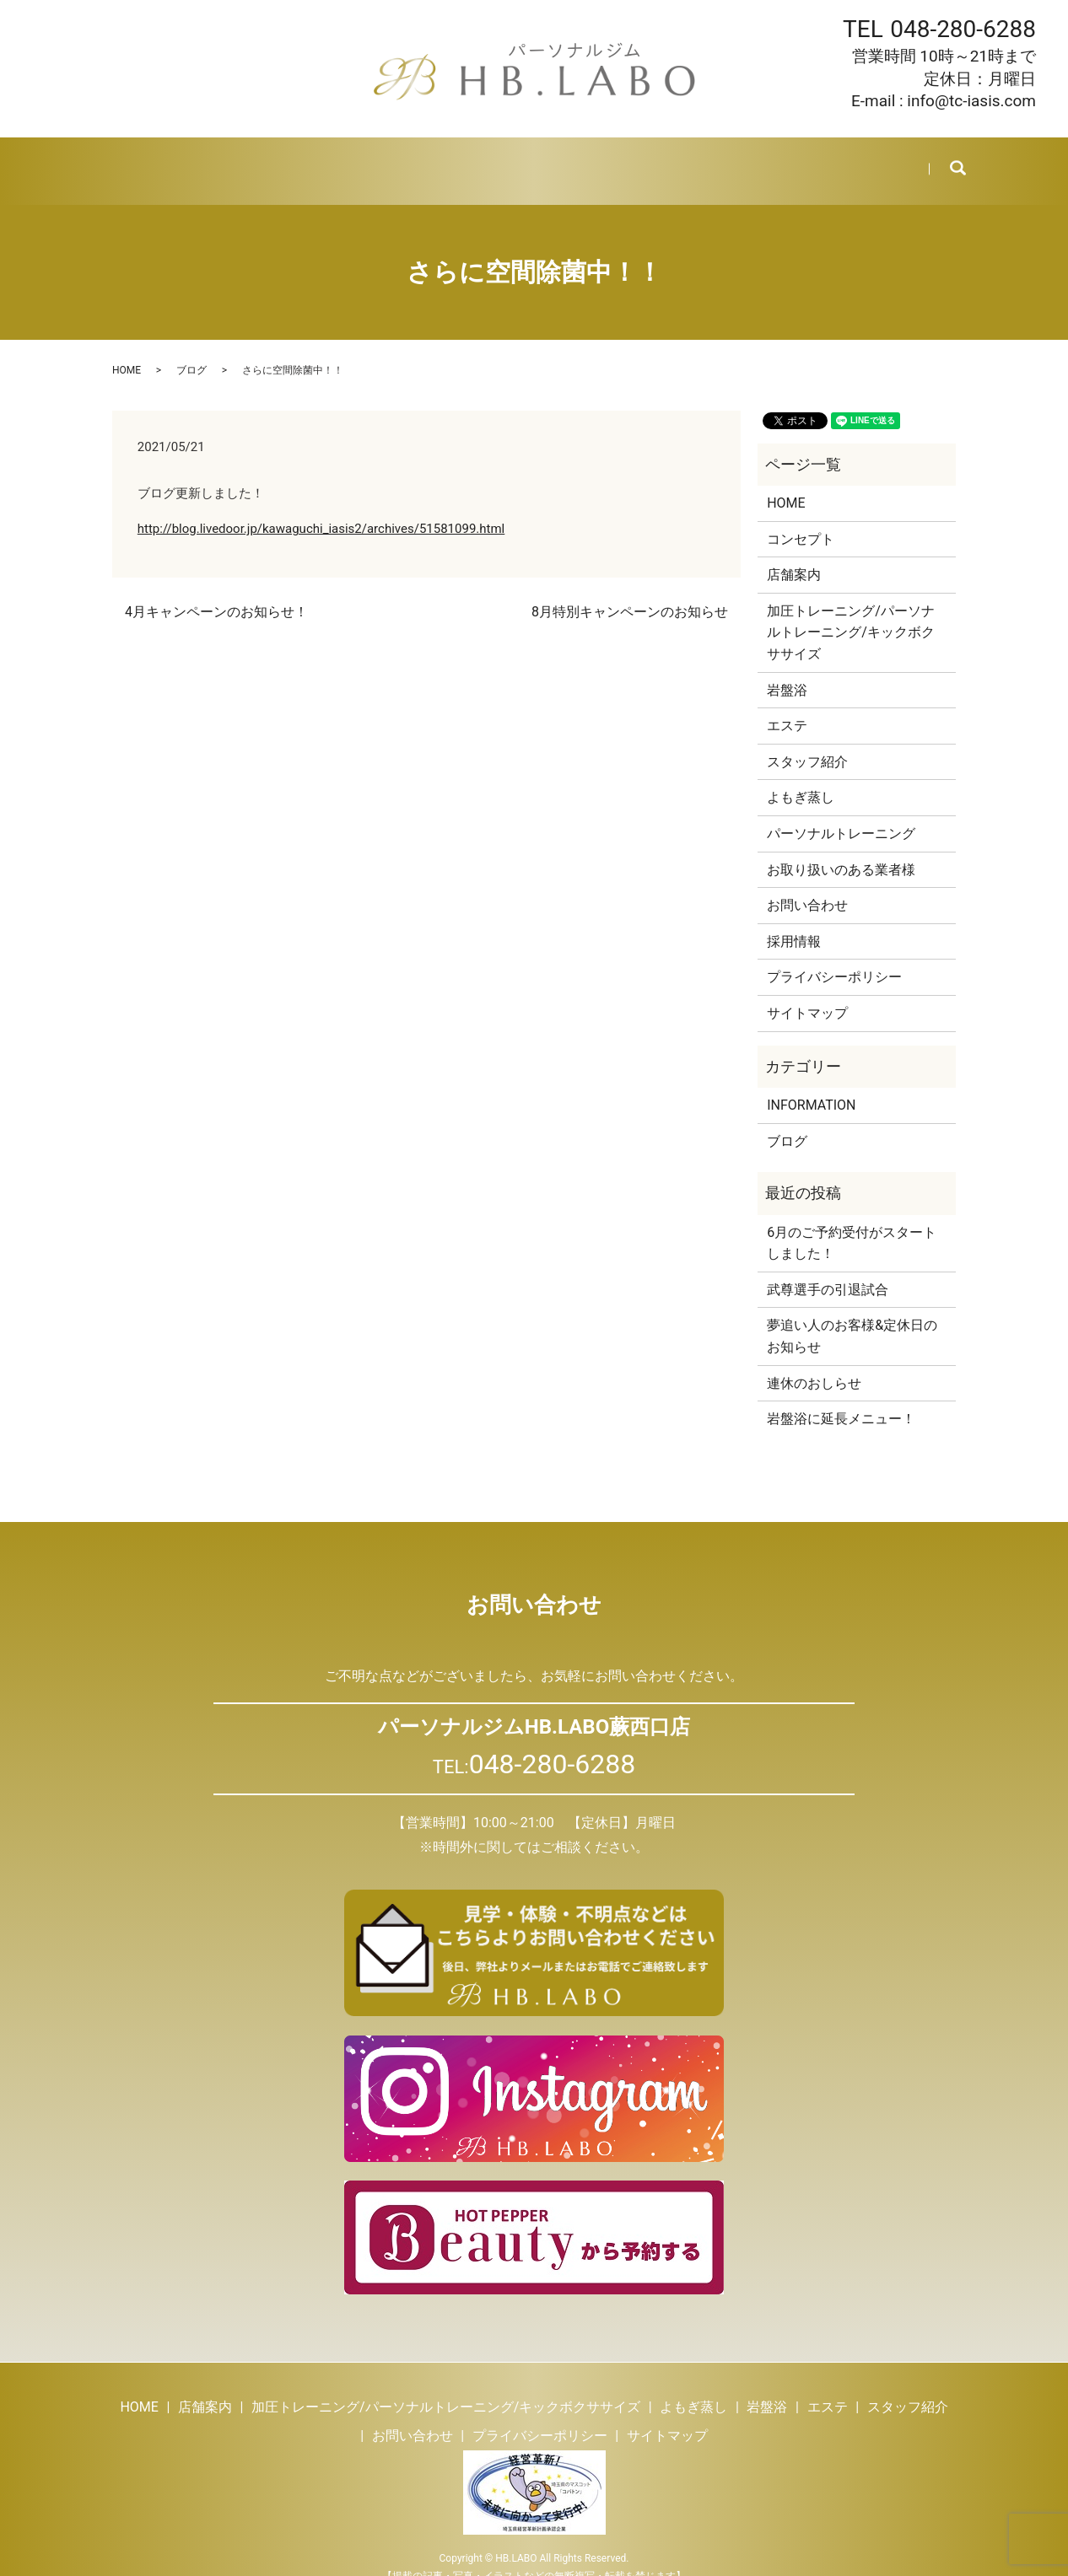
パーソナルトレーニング (841, 813)
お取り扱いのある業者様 (841, 850)
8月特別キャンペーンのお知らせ (629, 591)
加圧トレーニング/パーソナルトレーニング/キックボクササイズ (851, 612)
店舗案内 (206, 160)
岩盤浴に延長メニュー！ (841, 1398)
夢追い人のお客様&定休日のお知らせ (852, 1316)
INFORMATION (811, 1085)
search (946, 161)
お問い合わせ (852, 160)
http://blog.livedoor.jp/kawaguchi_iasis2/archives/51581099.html (321, 508)
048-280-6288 (963, 29)
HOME (138, 160)
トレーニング (295, 160)
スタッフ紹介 (612, 160)
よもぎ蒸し (390, 160)
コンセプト (800, 519)
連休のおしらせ (814, 1362)
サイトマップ (807, 993)
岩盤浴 (466, 160)
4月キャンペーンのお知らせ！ (216, 591)
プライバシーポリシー (834, 957)
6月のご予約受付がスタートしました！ (851, 1222)
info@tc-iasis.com (971, 100)
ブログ (694, 160)
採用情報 (763, 160)
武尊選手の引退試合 (827, 1269)
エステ (529, 160)
